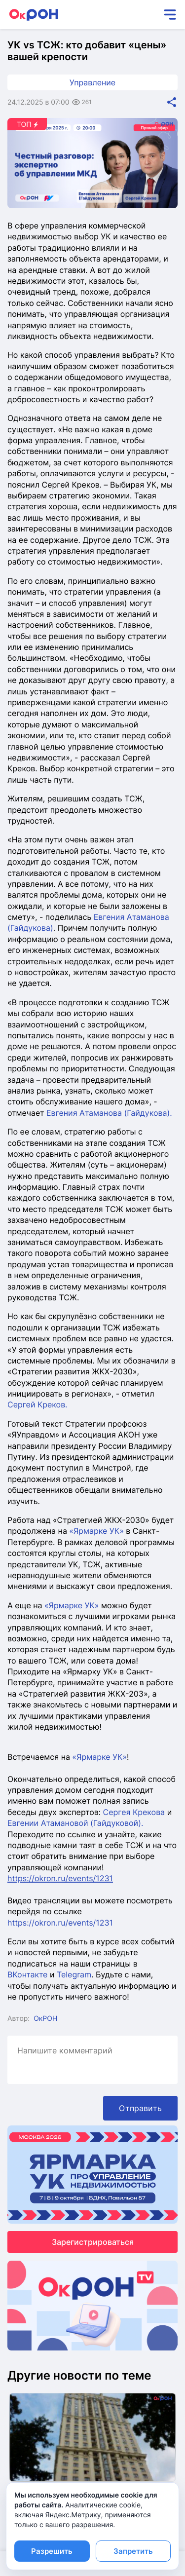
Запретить (133, 2551)
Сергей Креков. (37, 1404)
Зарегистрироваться (93, 2242)
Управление (92, 82)
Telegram (74, 1974)
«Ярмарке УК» (96, 1531)
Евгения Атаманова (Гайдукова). (109, 1113)
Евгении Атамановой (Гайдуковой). (75, 1823)
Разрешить (52, 2551)
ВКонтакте (28, 1974)
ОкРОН (45, 2018)
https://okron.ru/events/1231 (60, 1923)
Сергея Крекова (134, 1812)
